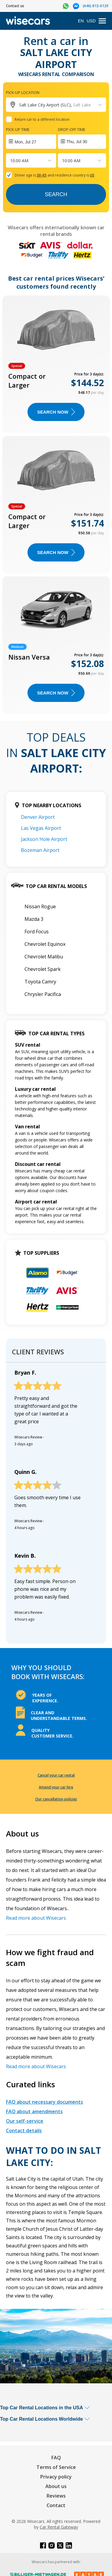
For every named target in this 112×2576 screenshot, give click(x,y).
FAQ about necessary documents (44, 2102)
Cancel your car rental (56, 1775)
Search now (56, 412)
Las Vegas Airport (41, 828)
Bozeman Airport (40, 850)
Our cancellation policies (56, 1799)
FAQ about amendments (34, 2111)
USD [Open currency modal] (91, 20)
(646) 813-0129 (95, 5)
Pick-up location (22, 92)
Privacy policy (56, 2476)
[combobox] (10, 160)
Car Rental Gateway (59, 2527)
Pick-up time (18, 129)
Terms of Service (56, 2467)
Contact (56, 2505)
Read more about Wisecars (36, 1918)
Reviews (56, 2495)
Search (56, 194)
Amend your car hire (56, 1787)
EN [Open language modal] (81, 20)
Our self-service (24, 2121)
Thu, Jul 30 (77, 141)
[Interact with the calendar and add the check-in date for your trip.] (31, 141)
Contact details (24, 2130)
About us (56, 2486)
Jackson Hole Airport (44, 839)
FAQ (56, 2457)
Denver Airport (38, 817)
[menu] (102, 21)
